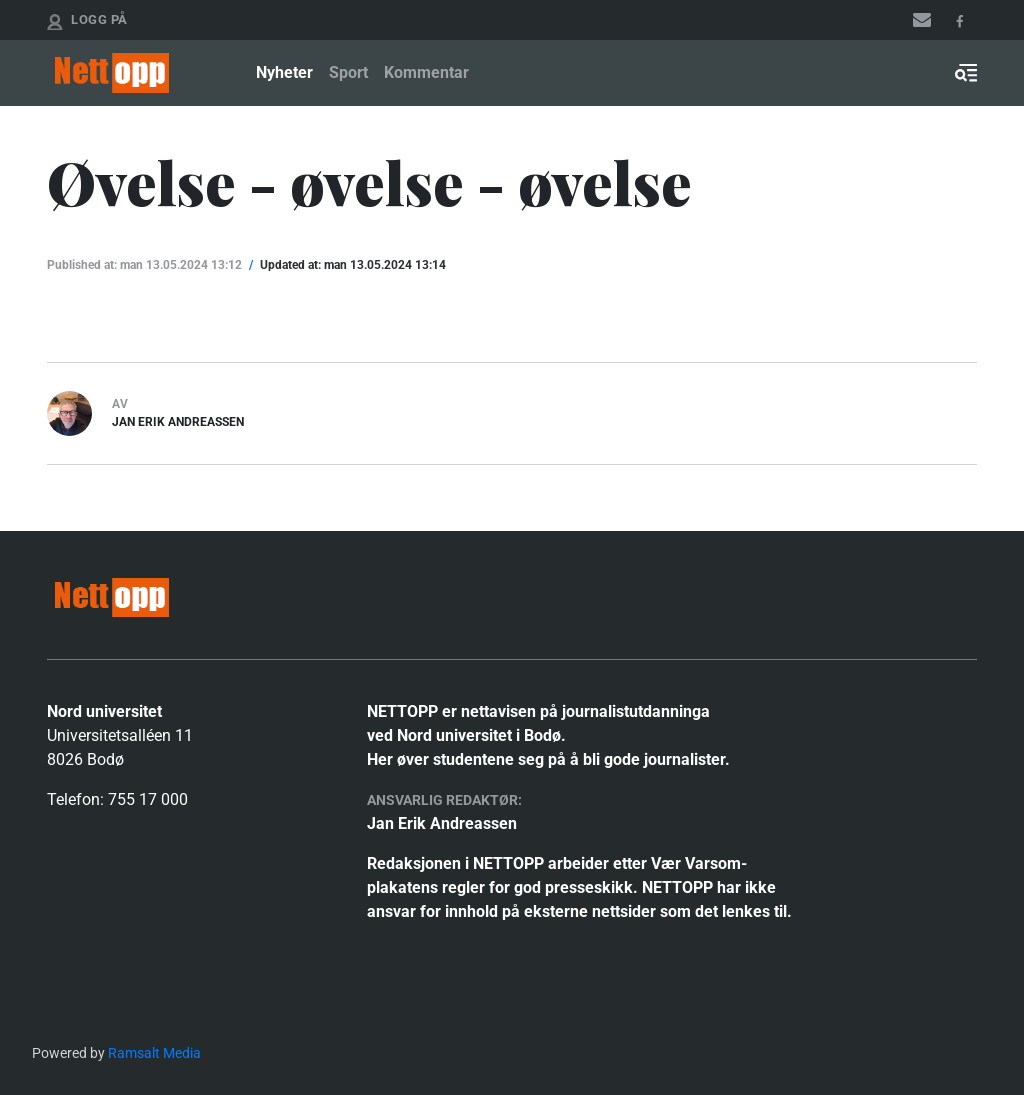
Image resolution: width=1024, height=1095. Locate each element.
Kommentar (426, 72)
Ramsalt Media (154, 1053)
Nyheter (284, 72)
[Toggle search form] (966, 73)
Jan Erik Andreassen (178, 422)
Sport (348, 72)
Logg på (99, 19)
